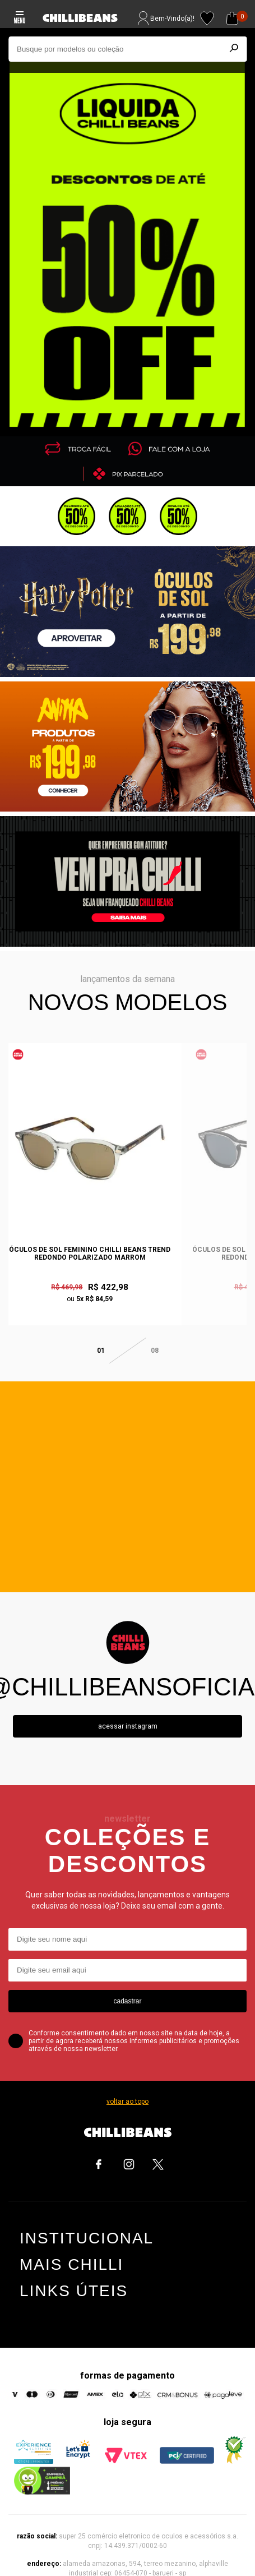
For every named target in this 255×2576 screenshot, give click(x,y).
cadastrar (127, 1984)
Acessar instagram (127, 1709)
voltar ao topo (127, 2085)
